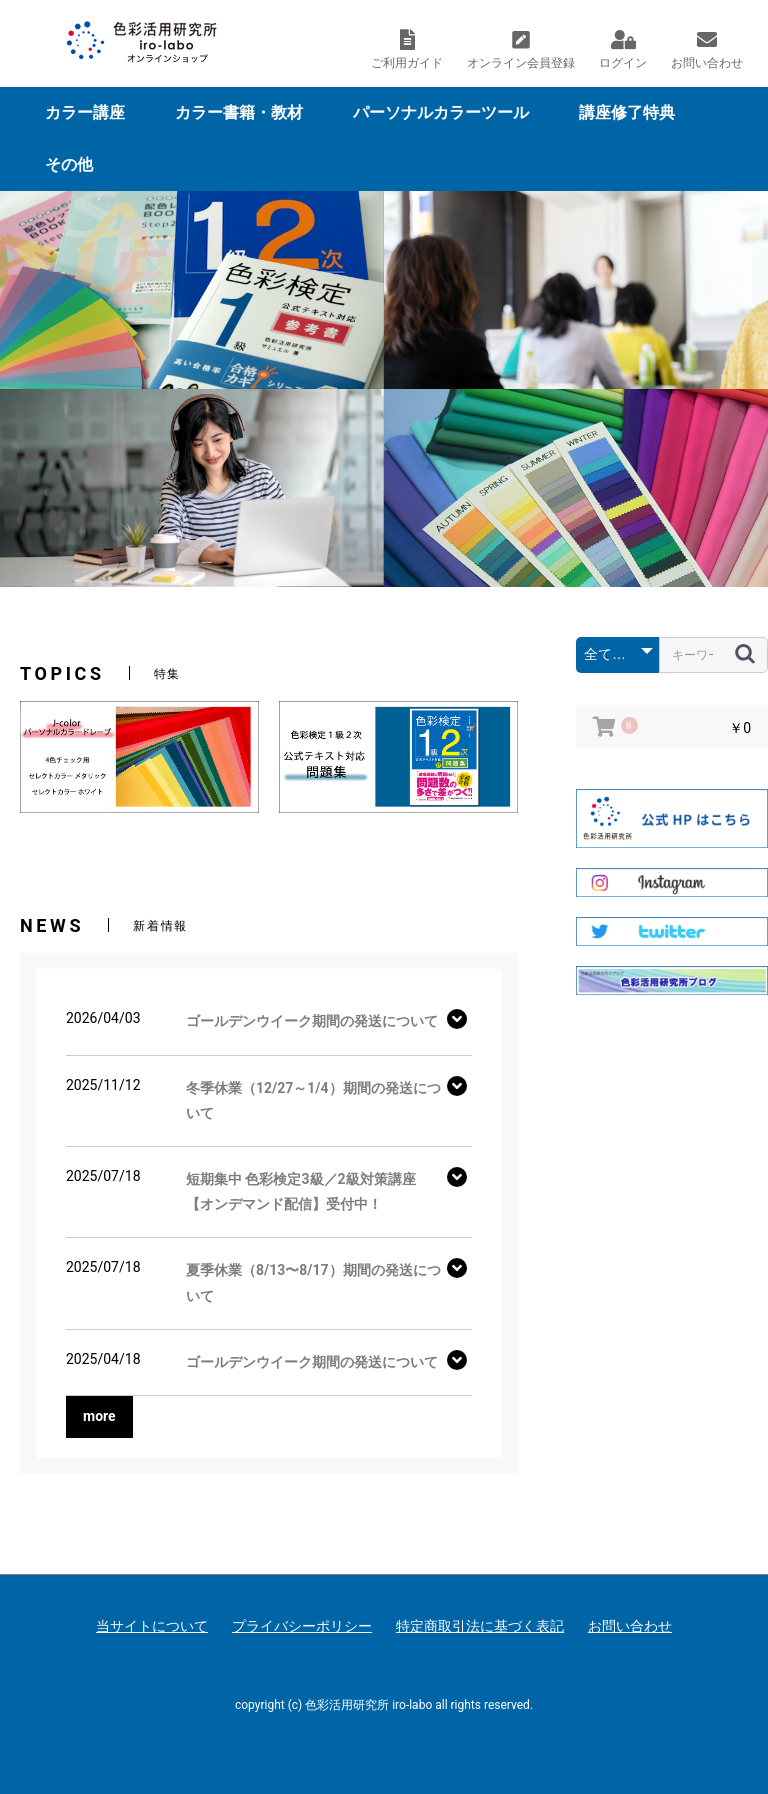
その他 (69, 164)
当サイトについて (152, 1626)
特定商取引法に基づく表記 (480, 1626)
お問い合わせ (630, 1626)
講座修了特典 (627, 112)
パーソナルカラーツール (441, 112)
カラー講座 (85, 112)
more (99, 1416)
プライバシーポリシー (302, 1626)
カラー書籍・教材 (239, 112)
